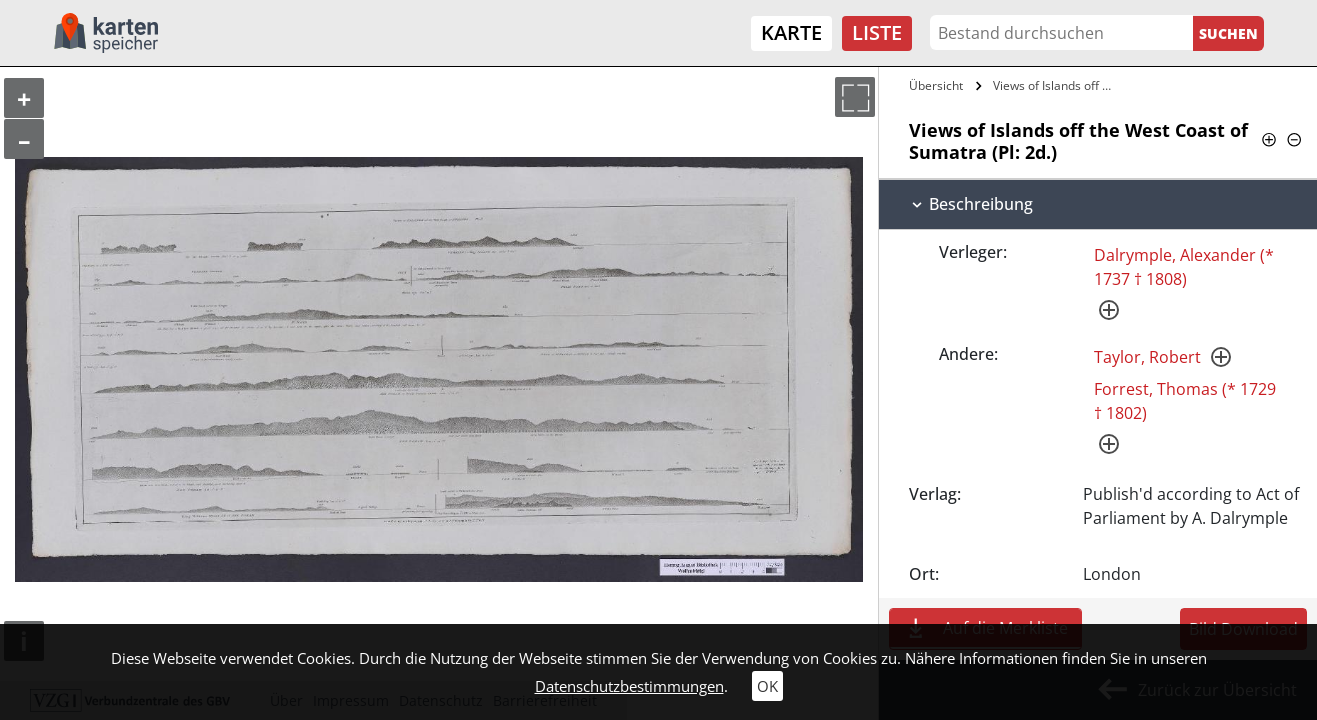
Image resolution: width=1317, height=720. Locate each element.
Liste (877, 32)
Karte (791, 32)
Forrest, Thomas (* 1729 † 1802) (1185, 401)
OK (767, 686)
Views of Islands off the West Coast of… (1054, 85)
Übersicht (936, 85)
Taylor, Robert (1147, 357)
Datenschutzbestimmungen (629, 686)
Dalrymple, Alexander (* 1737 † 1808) (1184, 267)
